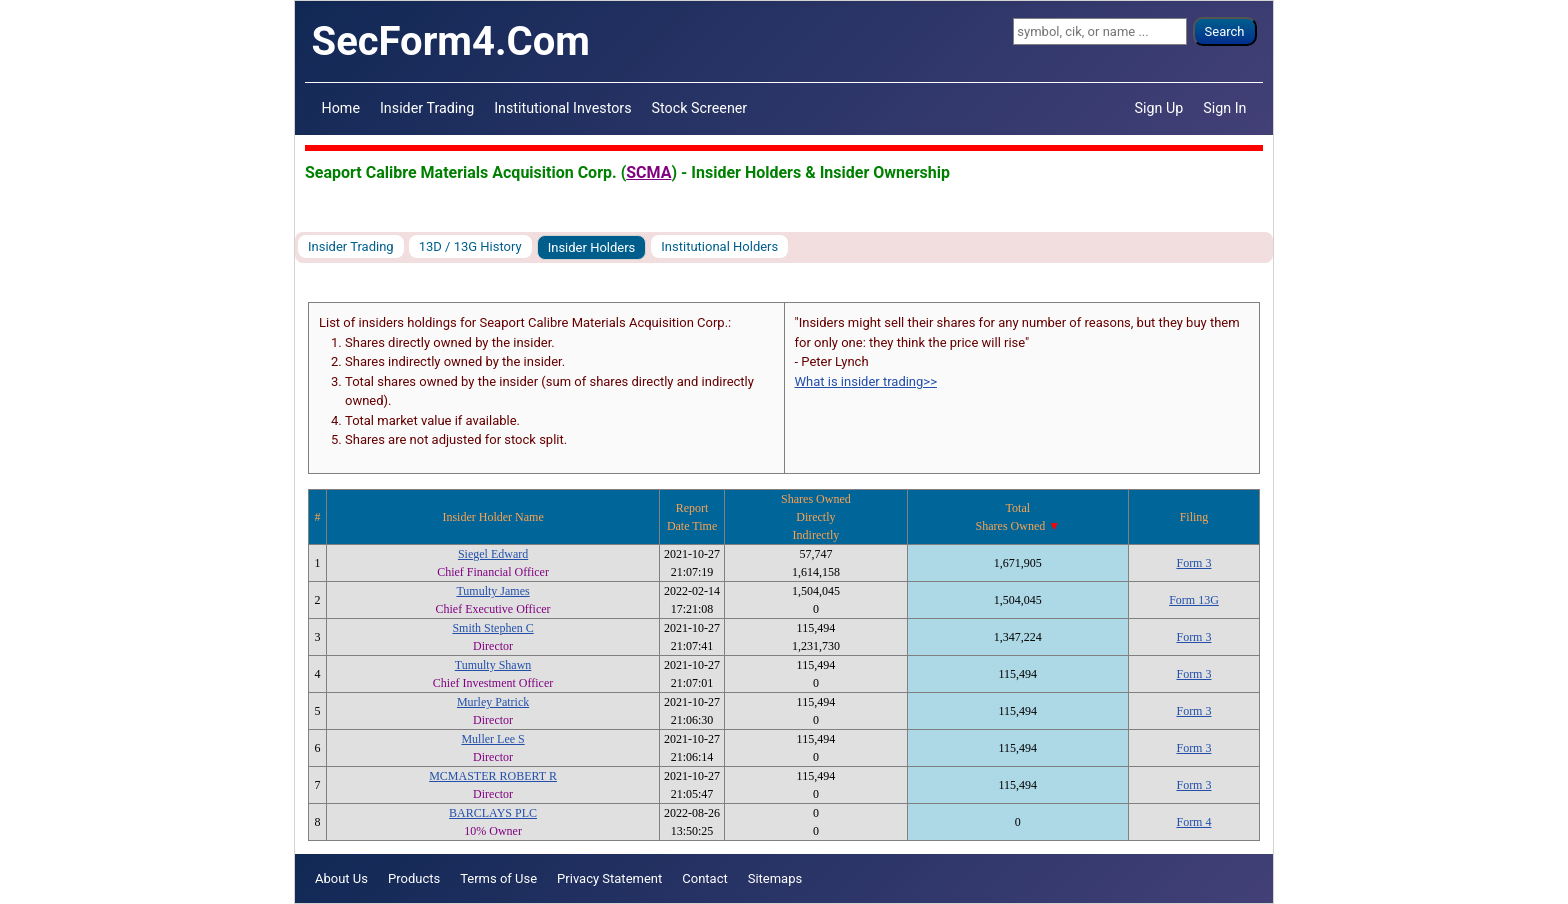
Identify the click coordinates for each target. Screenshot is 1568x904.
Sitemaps (775, 878)
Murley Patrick (493, 702)
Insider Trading (427, 108)
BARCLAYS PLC (493, 813)
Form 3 (1193, 563)
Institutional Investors (562, 108)
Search (1225, 31)
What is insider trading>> (866, 381)
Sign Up (1159, 108)
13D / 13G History (470, 246)
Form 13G (1194, 600)
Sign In (1224, 108)
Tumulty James (492, 591)
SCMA (648, 172)
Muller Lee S (492, 739)
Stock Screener (700, 108)
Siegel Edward (493, 554)
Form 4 (1193, 822)
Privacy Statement (609, 878)
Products (414, 878)
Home (341, 108)
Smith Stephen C (492, 628)
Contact (704, 878)
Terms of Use (498, 878)
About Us (341, 878)
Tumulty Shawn (493, 665)
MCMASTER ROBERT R (493, 776)
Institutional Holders (719, 246)
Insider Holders (592, 247)
